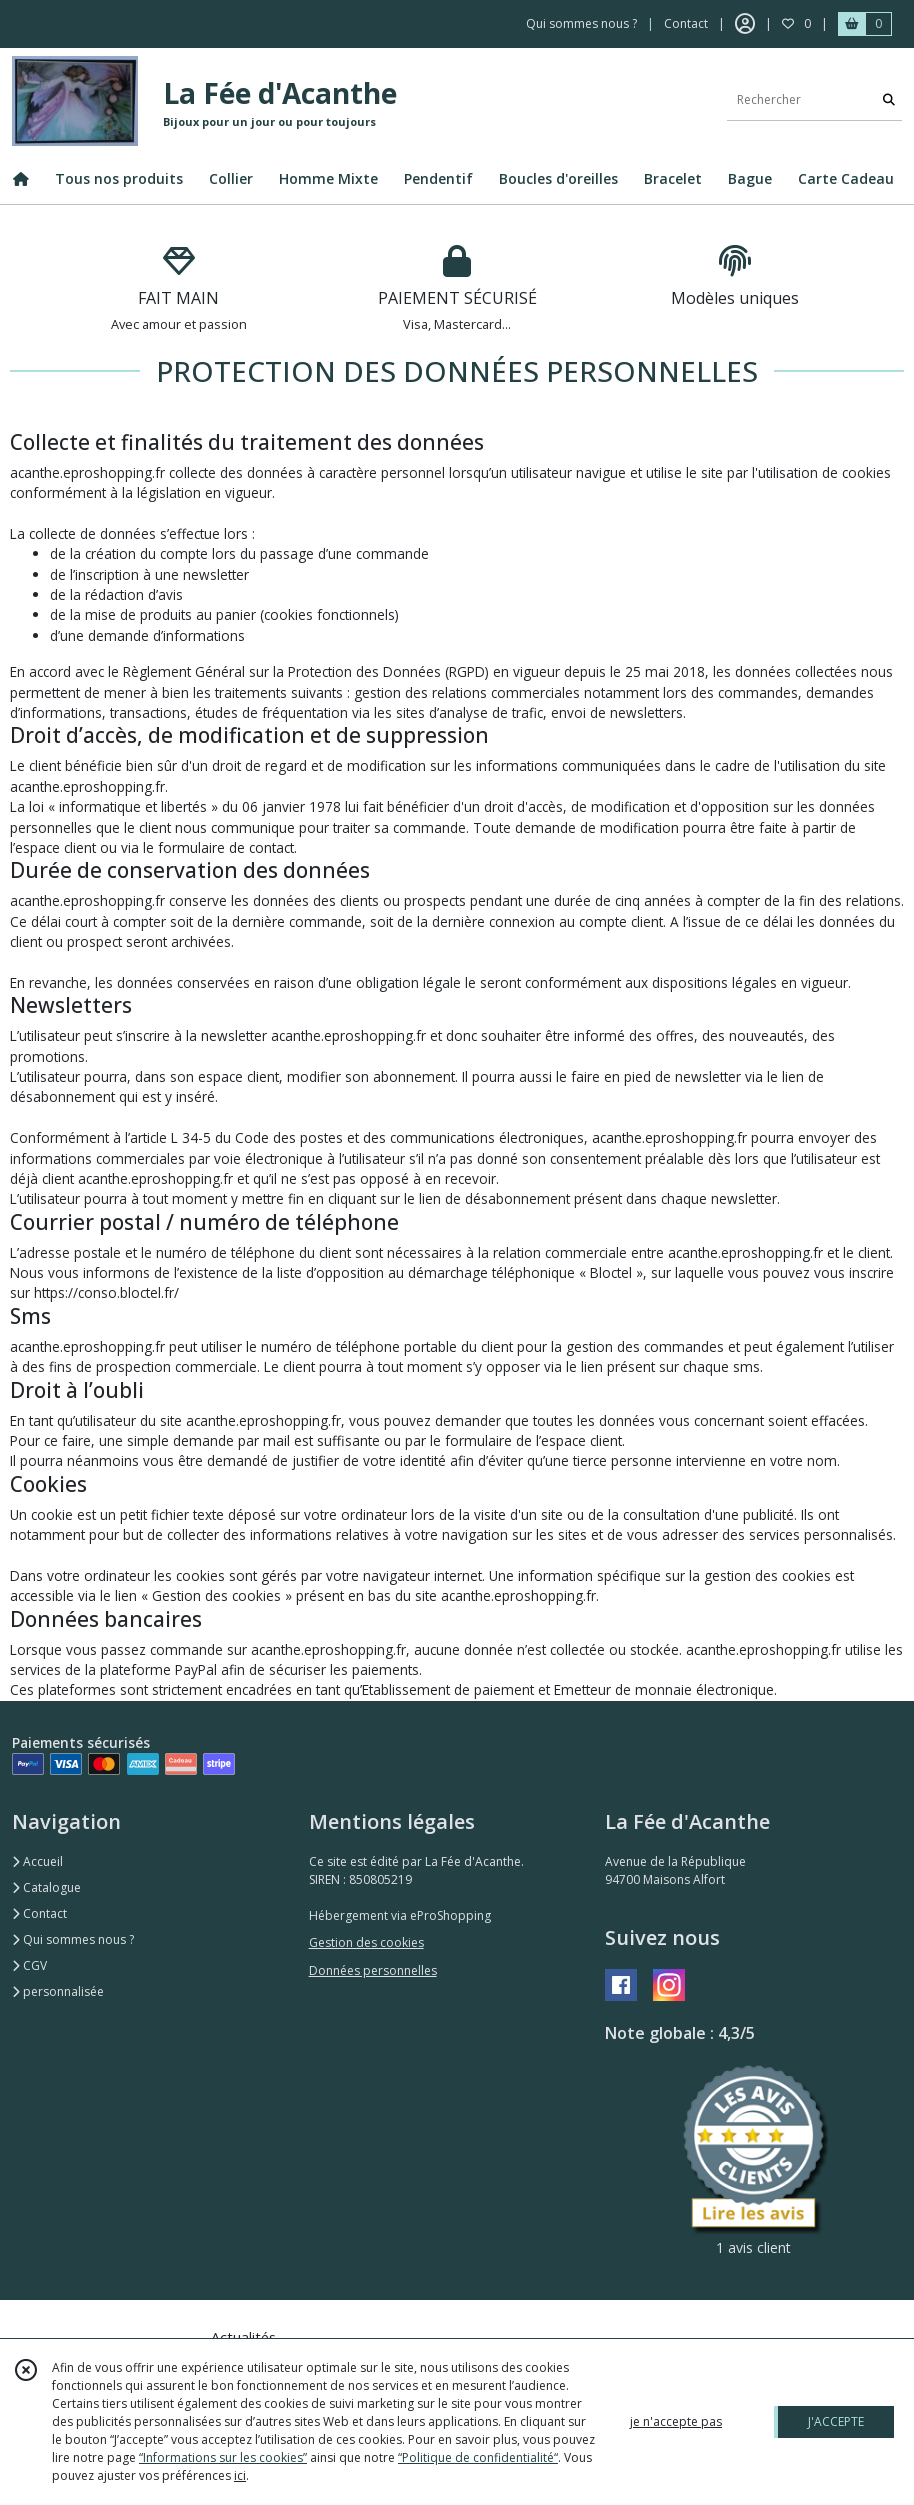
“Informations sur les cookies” (223, 2457)
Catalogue (46, 1887)
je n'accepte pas (676, 2421)
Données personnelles (373, 1970)
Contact (686, 23)
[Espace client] (745, 24)
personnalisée (58, 1991)
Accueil (37, 1861)
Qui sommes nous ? (73, 1939)
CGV (29, 1965)
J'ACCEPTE (836, 2421)
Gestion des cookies (366, 1942)
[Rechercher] (889, 100)
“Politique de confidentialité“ (478, 2457)
